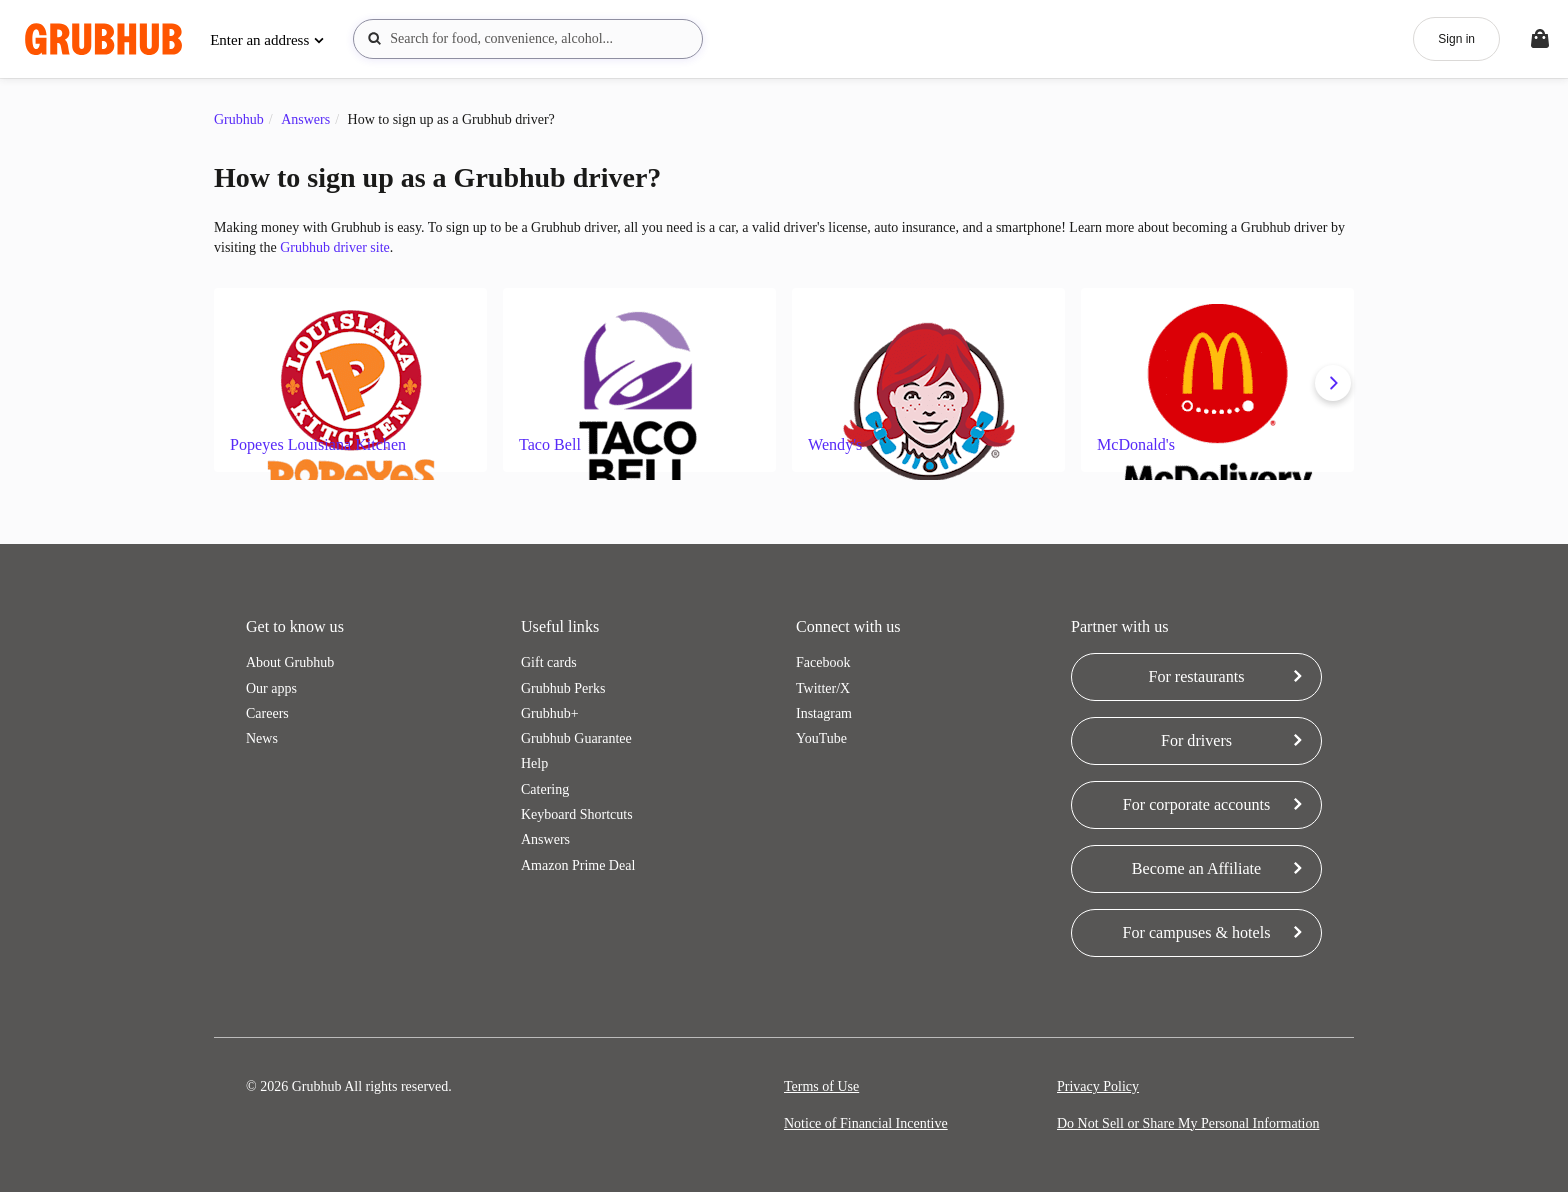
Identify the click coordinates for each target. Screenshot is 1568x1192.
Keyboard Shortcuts (577, 814)
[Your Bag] (1540, 39)
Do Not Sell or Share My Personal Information (1188, 1123)
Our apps (271, 688)
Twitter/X (823, 688)
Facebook (823, 662)
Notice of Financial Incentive (866, 1123)
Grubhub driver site (335, 247)
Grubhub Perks (563, 688)
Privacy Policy (1098, 1086)
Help (534, 763)
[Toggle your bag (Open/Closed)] (1540, 39)
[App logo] (103, 39)
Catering (545, 789)
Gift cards (549, 662)
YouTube (821, 738)
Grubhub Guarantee (576, 738)
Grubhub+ (550, 713)
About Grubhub (290, 662)
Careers (267, 713)
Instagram (824, 713)
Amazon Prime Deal (578, 865)
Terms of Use (821, 1086)
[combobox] (528, 39)
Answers (545, 839)
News (262, 738)
